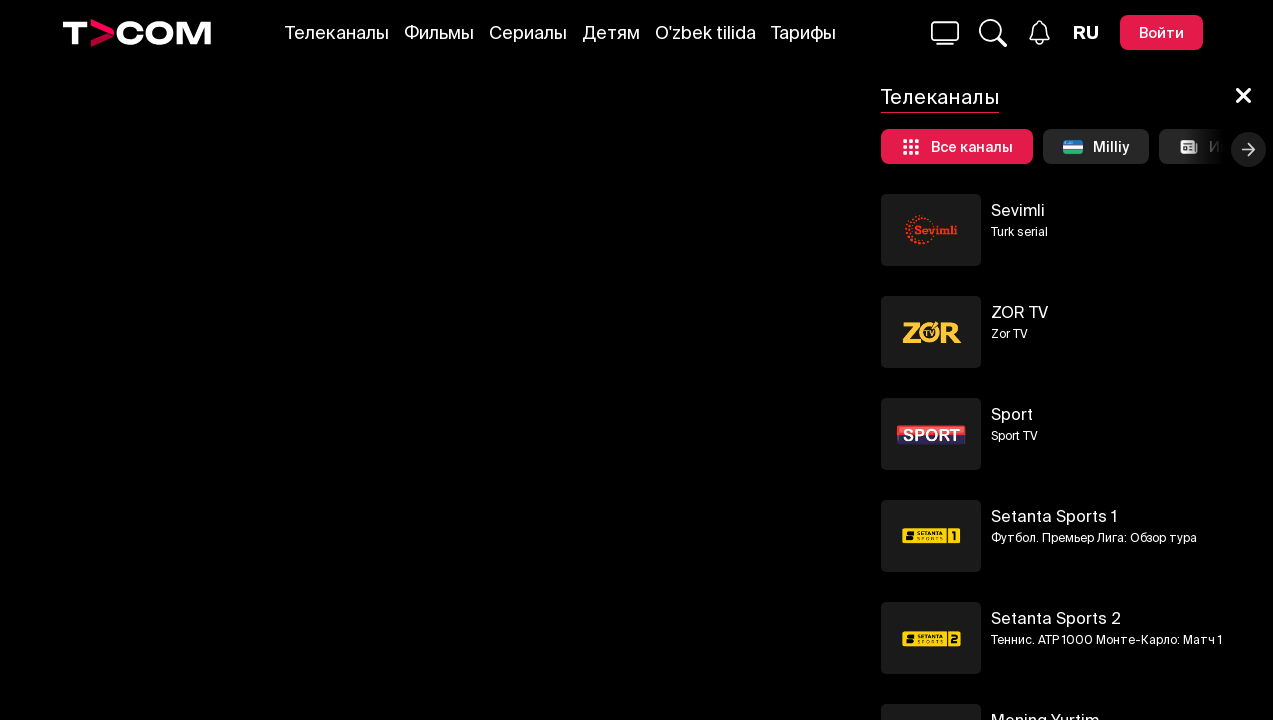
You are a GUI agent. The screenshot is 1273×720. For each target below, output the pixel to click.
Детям (611, 32)
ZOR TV (1019, 312)
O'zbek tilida (705, 32)
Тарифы (803, 32)
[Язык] (1086, 33)
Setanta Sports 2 (1056, 618)
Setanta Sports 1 (1054, 516)
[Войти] (1161, 32)
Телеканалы (337, 32)
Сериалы (528, 32)
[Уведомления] (1039, 32)
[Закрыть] (1243, 97)
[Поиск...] (945, 33)
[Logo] (137, 33)
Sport (1012, 414)
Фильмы (439, 32)
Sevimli (1018, 210)
